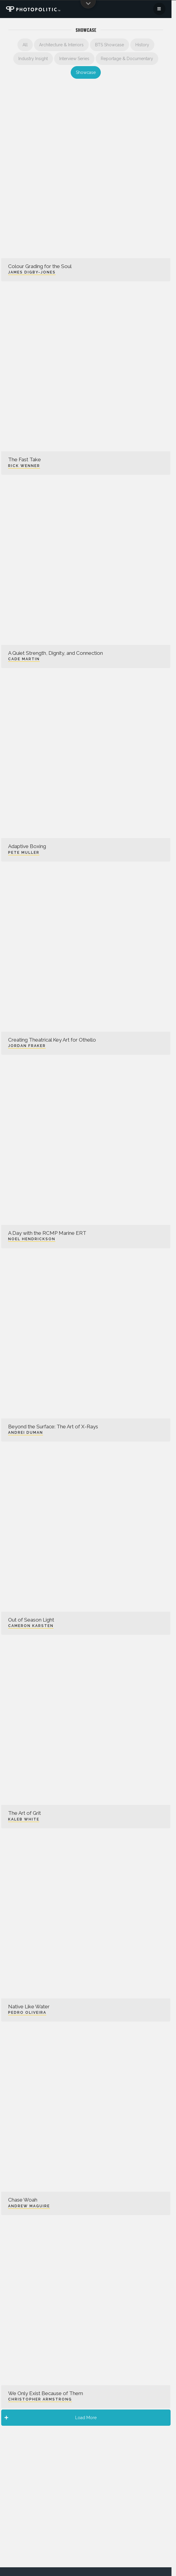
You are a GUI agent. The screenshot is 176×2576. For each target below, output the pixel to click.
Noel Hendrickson (31, 1239)
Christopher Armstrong (40, 2399)
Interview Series (74, 58)
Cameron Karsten (31, 1626)
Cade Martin (24, 659)
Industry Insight (33, 58)
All (25, 44)
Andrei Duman (25, 1432)
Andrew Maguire (29, 2206)
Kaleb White (23, 1819)
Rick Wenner (24, 466)
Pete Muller (23, 852)
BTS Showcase (109, 44)
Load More (51, 2417)
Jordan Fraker (27, 1046)
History (142, 44)
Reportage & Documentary (127, 58)
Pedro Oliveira (27, 2012)
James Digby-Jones (32, 272)
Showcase (86, 72)
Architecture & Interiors (61, 44)
